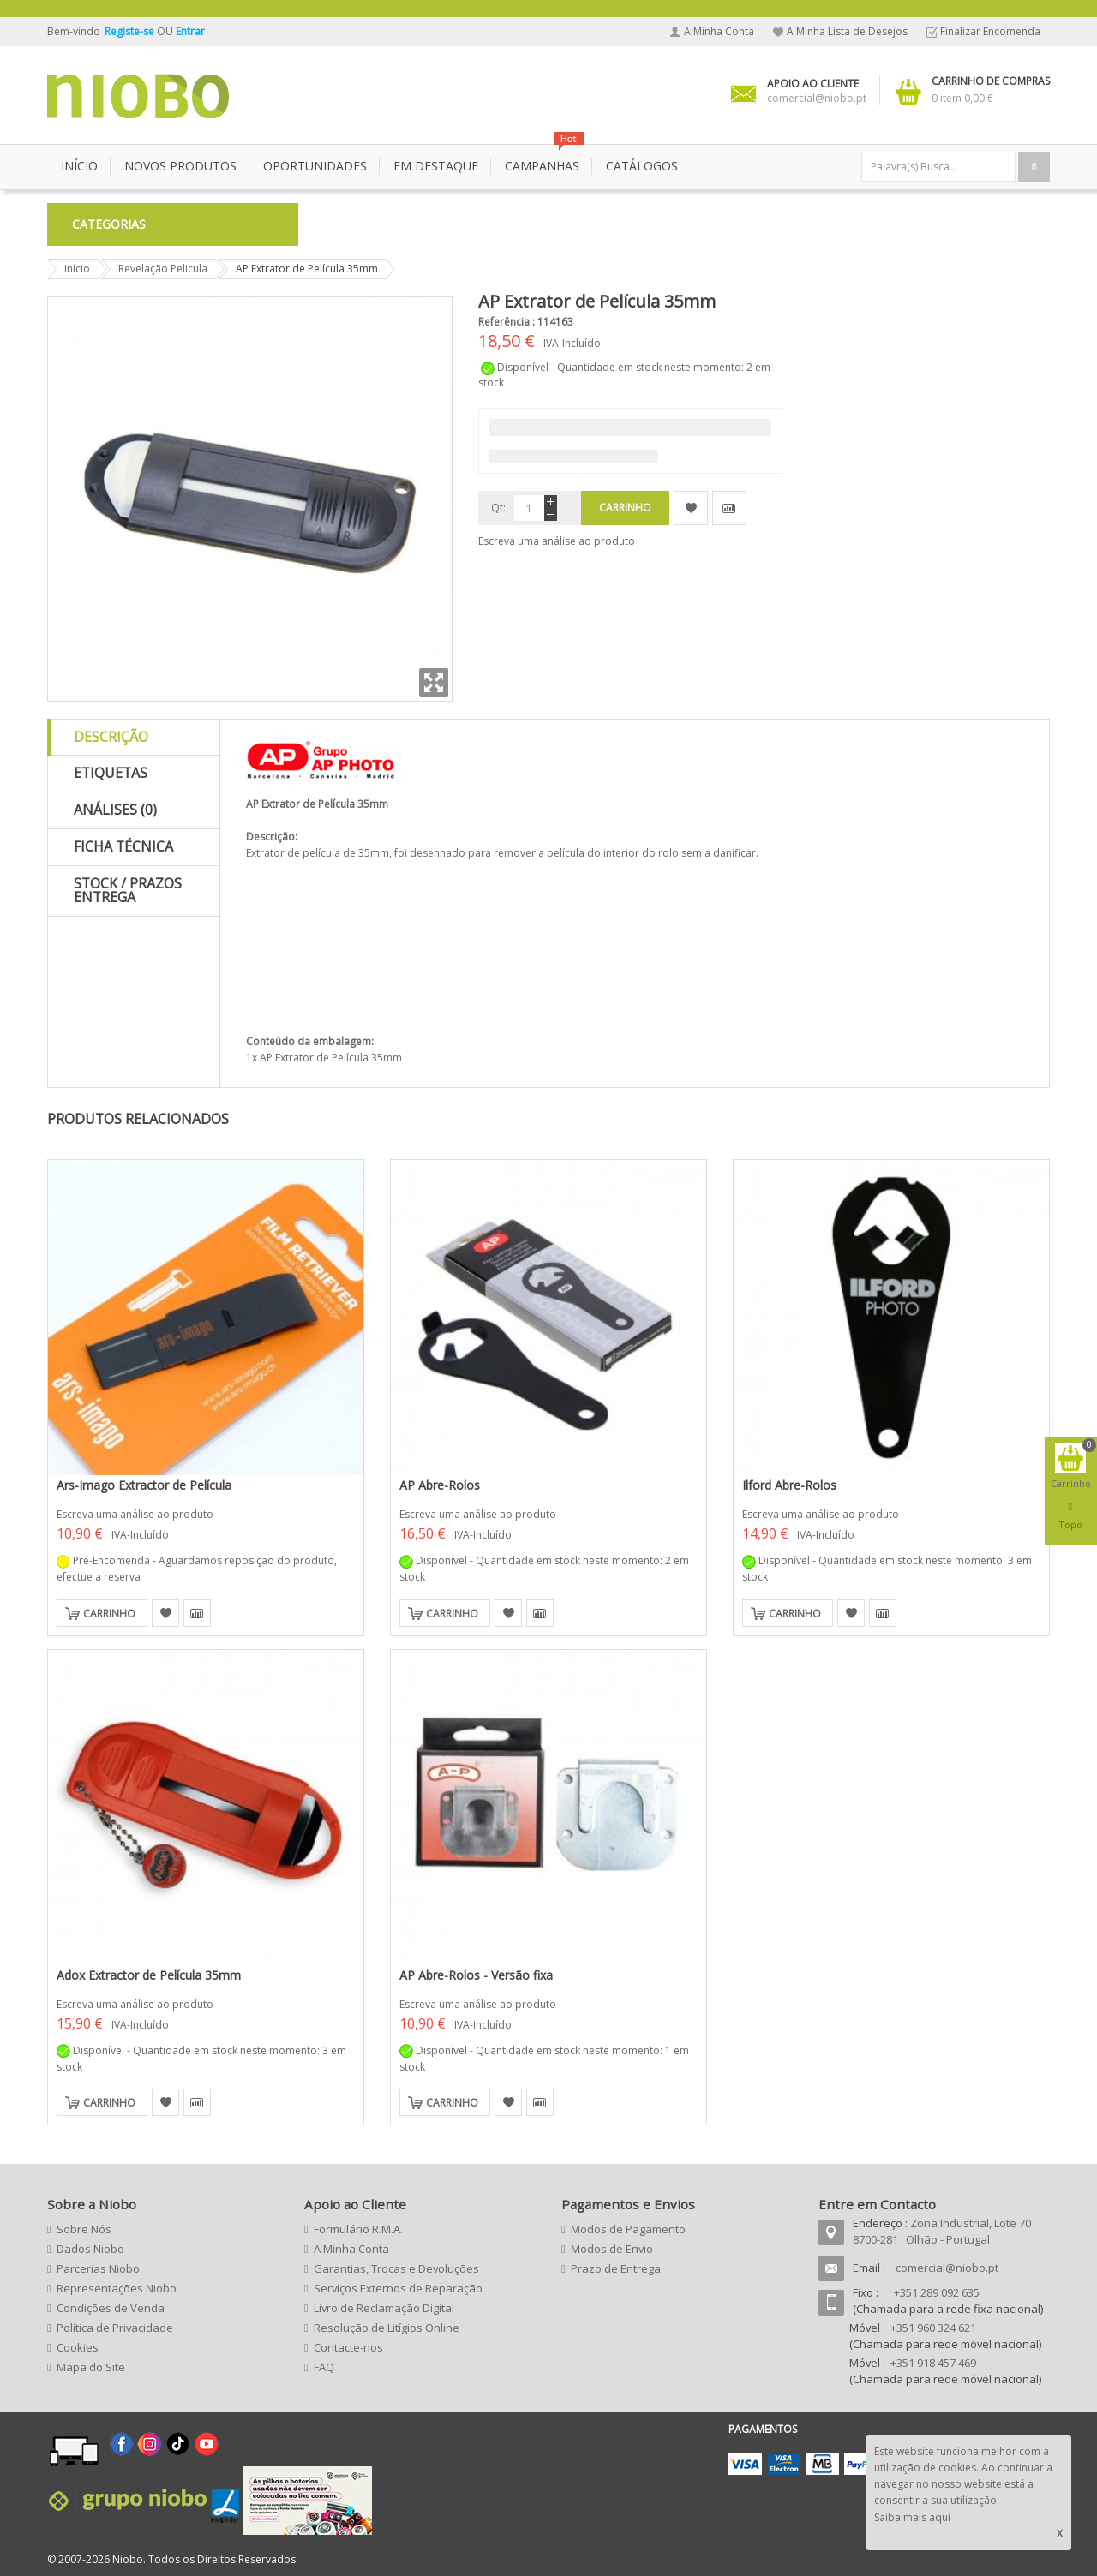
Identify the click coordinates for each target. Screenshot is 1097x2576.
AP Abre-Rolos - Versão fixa (476, 1975)
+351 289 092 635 (937, 2292)
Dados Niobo (90, 2248)
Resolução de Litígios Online (386, 2327)
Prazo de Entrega (616, 2268)
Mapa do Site (91, 2367)
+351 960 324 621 (933, 2327)
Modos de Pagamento (628, 2229)
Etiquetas (110, 772)
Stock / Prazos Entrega (128, 890)
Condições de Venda (111, 2308)
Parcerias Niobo (98, 2268)
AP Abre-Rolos (439, 1485)
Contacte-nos (348, 2347)
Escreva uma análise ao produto (556, 541)
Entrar (190, 31)
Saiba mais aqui (912, 2517)
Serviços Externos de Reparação (398, 2288)
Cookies (78, 2347)
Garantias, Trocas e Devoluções (396, 2268)
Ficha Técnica (123, 846)
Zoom (433, 682)
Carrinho (109, 1613)
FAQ (324, 2367)
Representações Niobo (117, 2288)
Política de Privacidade (115, 2327)
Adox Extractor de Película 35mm (149, 1975)
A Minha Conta (719, 31)
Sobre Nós (84, 2229)
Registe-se (131, 31)
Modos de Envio (612, 2248)
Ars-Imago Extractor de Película (144, 1485)
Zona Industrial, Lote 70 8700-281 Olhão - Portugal (942, 2231)
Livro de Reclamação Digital (384, 2308)
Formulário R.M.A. (358, 2229)
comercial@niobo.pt (947, 2267)
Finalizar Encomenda (990, 31)
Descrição (111, 736)
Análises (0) (115, 809)
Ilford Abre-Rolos (789, 1485)
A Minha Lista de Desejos (847, 31)
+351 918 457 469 (933, 2362)
